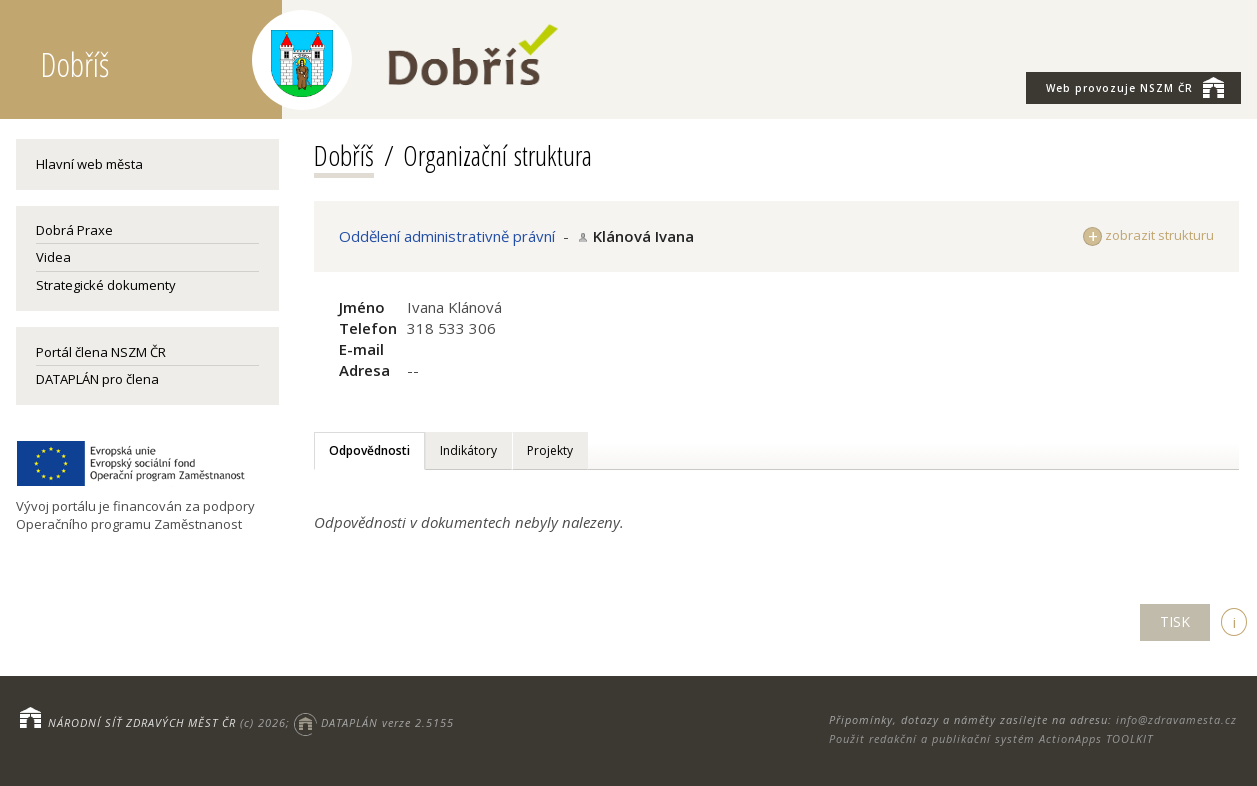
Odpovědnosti (369, 450)
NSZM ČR (1135, 87)
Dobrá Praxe (74, 230)
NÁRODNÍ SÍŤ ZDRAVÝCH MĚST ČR (142, 722)
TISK (1175, 621)
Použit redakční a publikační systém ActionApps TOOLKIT (991, 738)
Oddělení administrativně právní (447, 236)
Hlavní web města (89, 164)
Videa (53, 257)
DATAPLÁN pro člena (97, 379)
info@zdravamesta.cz (1176, 719)
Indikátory (468, 450)
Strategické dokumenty (106, 285)
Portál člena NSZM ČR (101, 352)
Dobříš (344, 155)
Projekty (550, 450)
